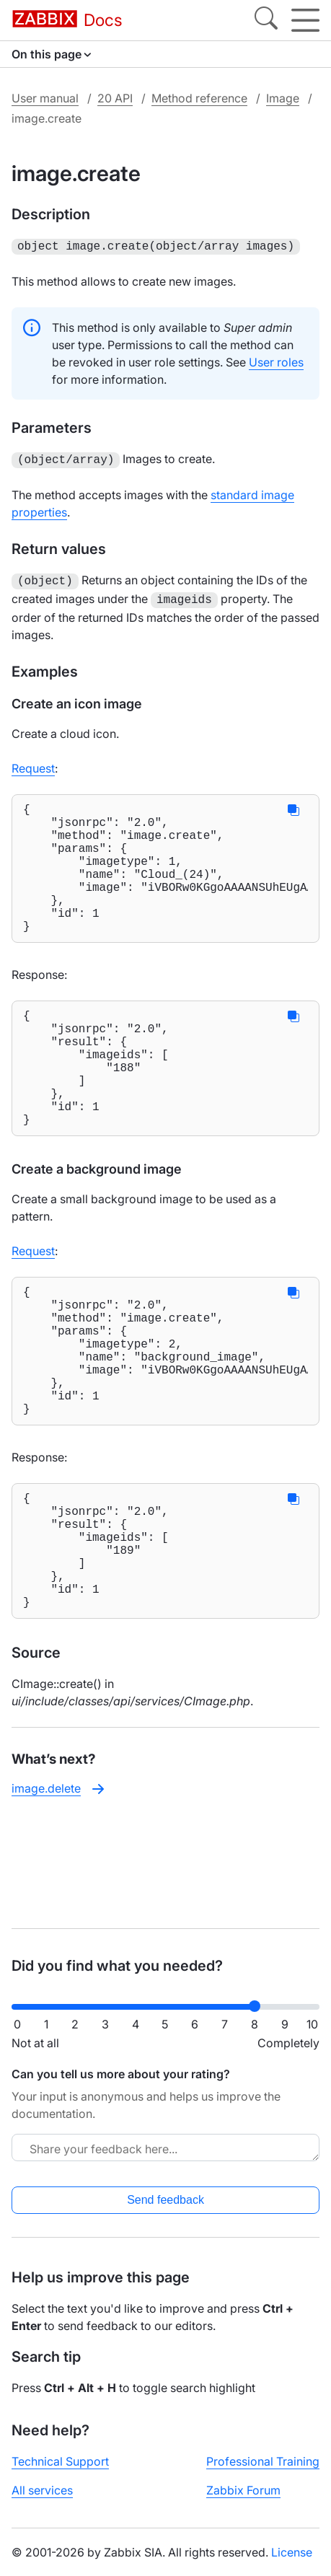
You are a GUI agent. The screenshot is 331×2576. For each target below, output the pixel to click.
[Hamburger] (305, 20)
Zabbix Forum (243, 2490)
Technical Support (60, 2461)
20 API (115, 98)
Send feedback (165, 2200)
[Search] (266, 20)
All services (42, 2490)
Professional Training (262, 2461)
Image (282, 98)
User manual (45, 98)
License (291, 2552)
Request (33, 762)
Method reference (199, 98)
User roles (276, 360)
